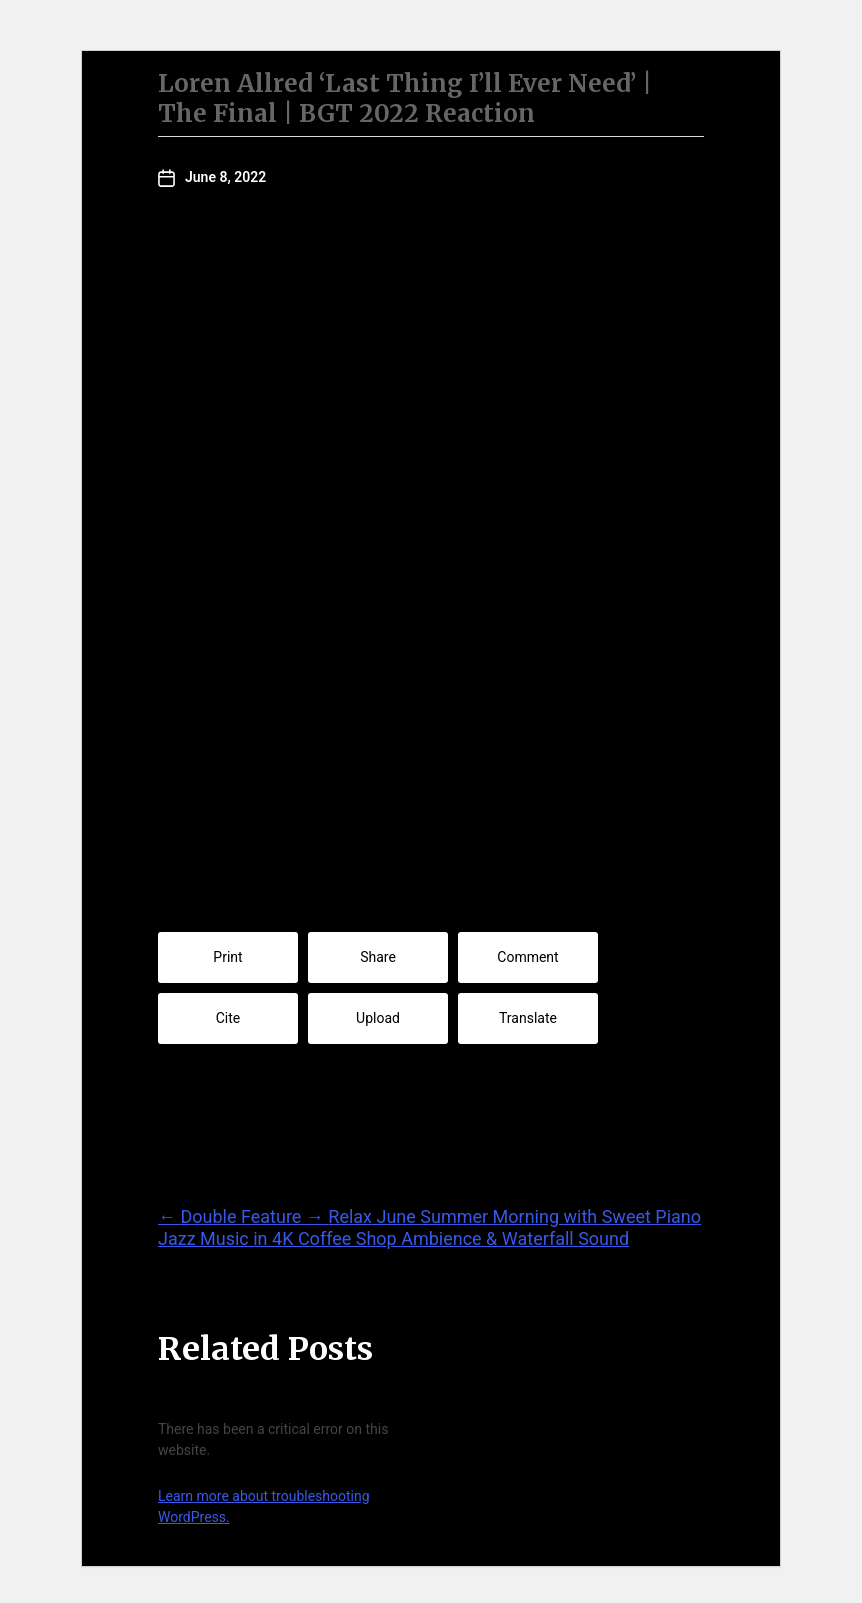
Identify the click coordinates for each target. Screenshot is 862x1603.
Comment (527, 957)
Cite (228, 1018)
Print (227, 957)
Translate (528, 1018)
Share (378, 957)
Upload (378, 1018)
